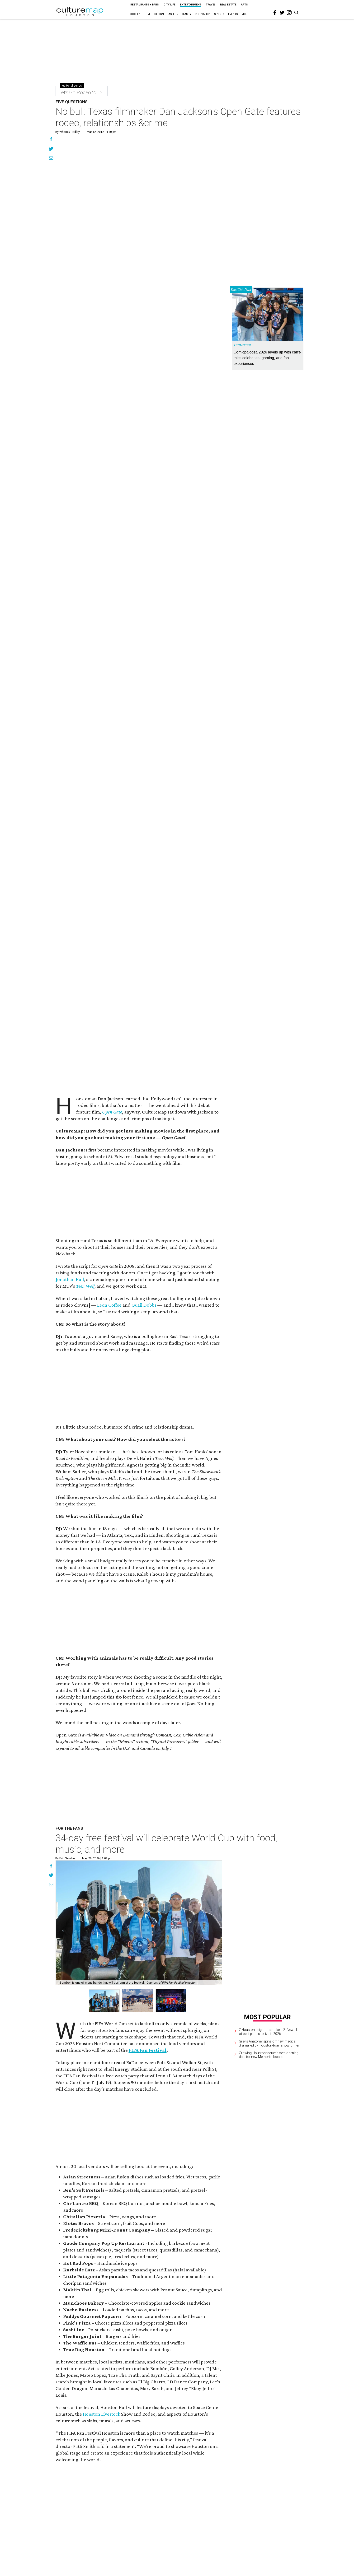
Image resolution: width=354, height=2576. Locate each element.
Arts (244, 4)
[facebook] (275, 12)
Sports (219, 14)
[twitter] (282, 12)
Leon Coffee (109, 1305)
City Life (169, 4)
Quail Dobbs (144, 1305)
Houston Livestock (101, 2414)
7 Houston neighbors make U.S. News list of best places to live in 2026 (269, 2032)
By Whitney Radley (67, 132)
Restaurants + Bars (144, 4)
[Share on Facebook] (51, 139)
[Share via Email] (51, 158)
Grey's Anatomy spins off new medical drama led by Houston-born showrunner (269, 2043)
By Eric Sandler (65, 1858)
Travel (210, 4)
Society (134, 14)
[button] (104, 2000)
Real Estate (228, 4)
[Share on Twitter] (51, 149)
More (245, 14)
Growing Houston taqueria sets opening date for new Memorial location (268, 2055)
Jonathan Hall (70, 1279)
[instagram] (289, 12)
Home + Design (154, 14)
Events (233, 14)
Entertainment (190, 4)
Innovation (203, 14)
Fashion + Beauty (179, 14)
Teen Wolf (85, 1286)
